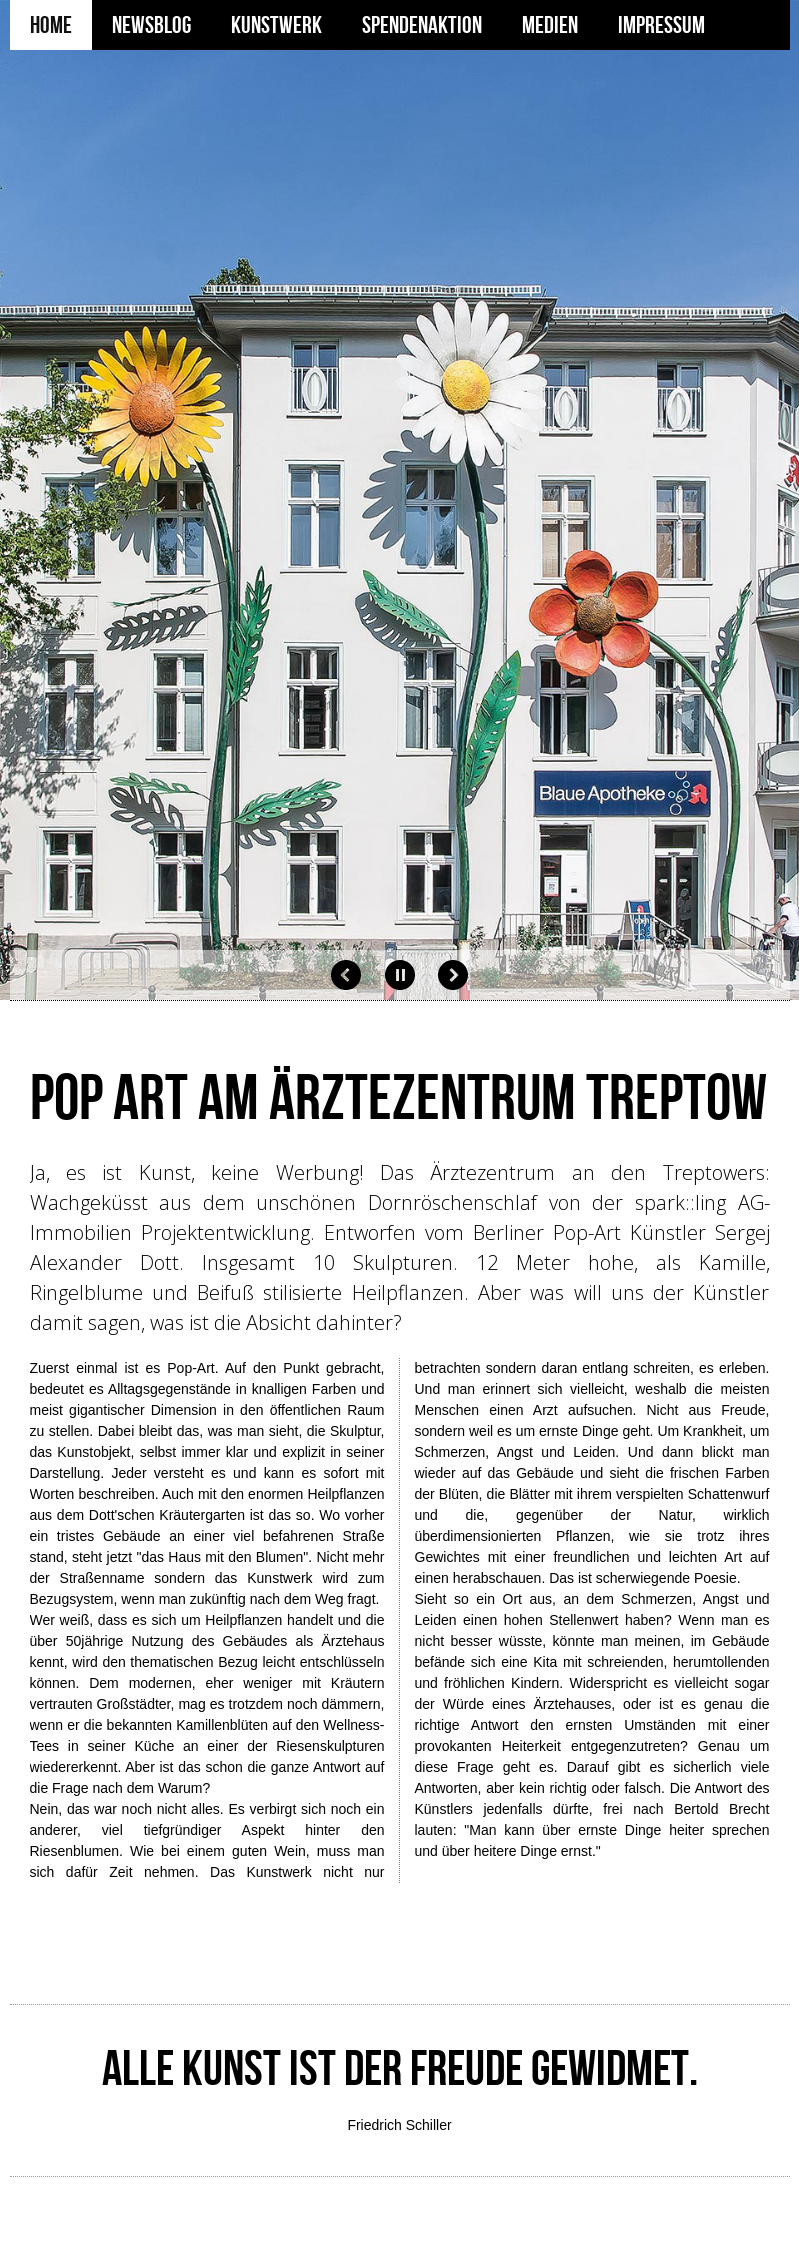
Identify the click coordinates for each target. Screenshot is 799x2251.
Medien (550, 25)
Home (51, 25)
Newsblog (151, 25)
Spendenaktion (422, 25)
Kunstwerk (276, 25)
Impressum (661, 25)
